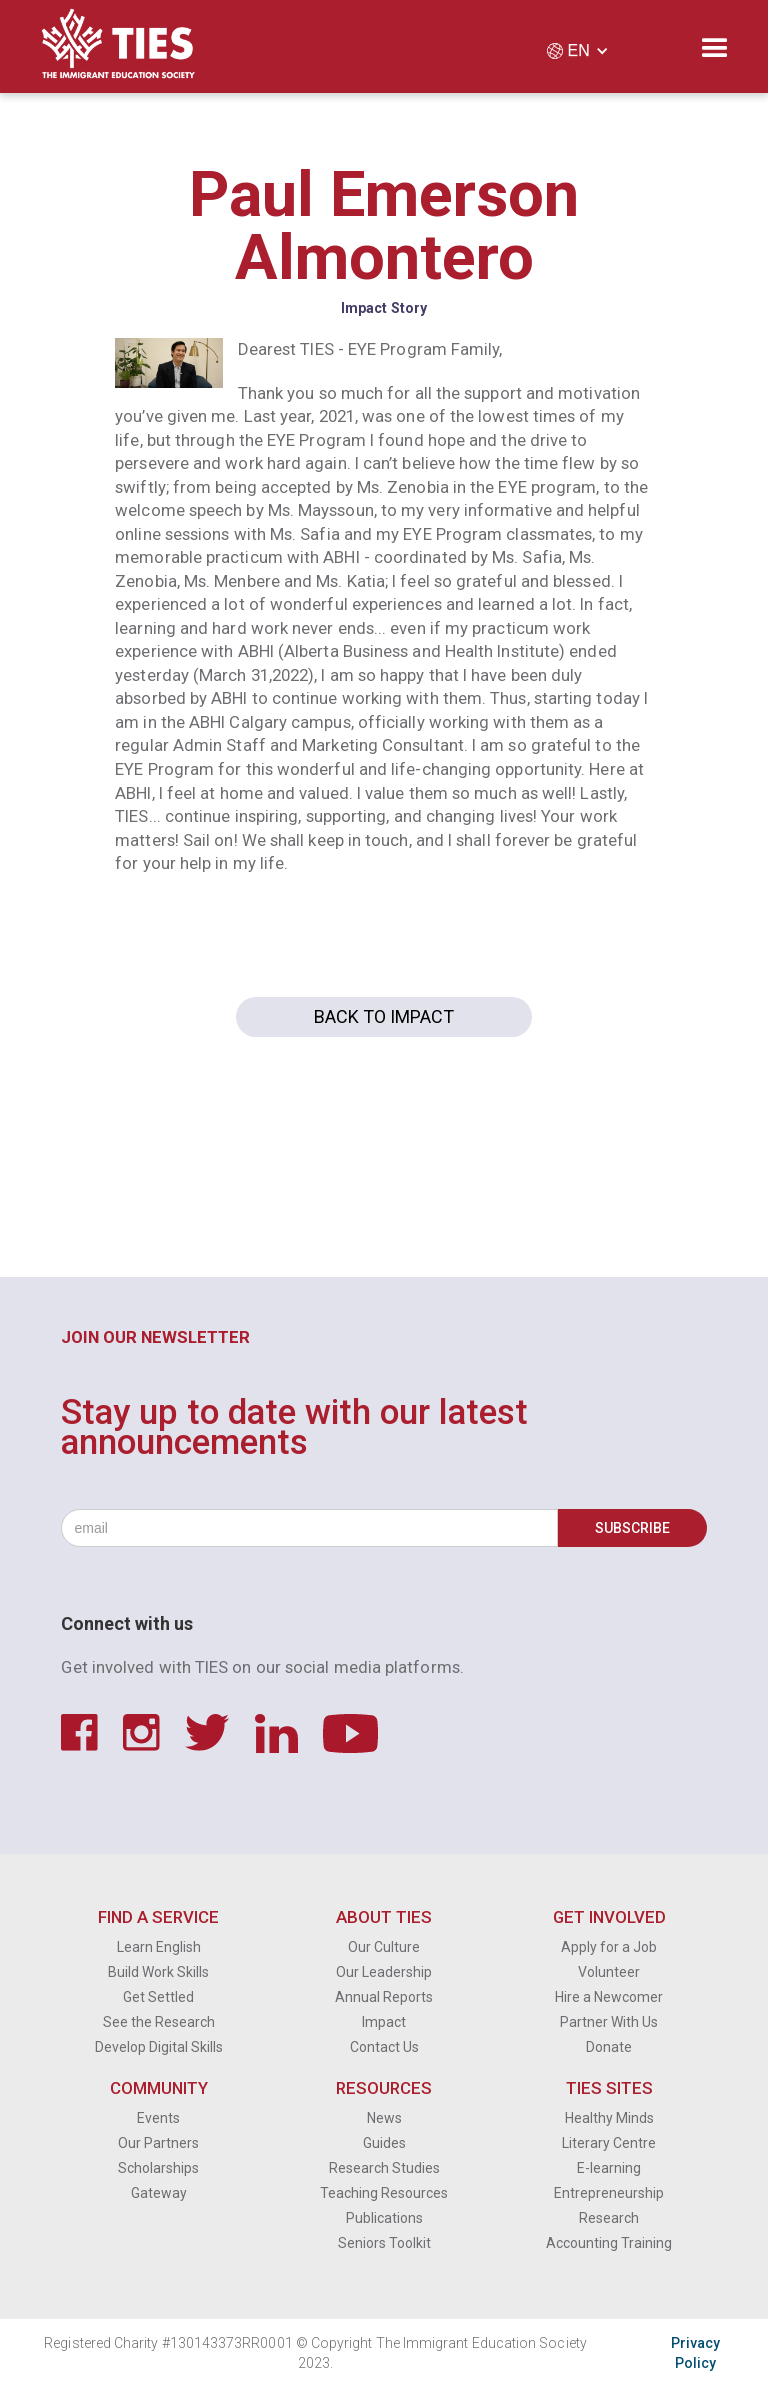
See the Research (159, 2022)
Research (609, 2218)
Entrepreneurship (609, 2193)
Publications (384, 2218)
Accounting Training (609, 2243)
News (384, 2118)
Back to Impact (384, 1016)
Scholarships (158, 2168)
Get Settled (158, 1997)
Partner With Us (609, 2022)
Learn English (159, 1947)
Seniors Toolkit (384, 2243)
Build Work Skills (158, 1972)
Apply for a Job (609, 1947)
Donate (609, 2047)
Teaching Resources (384, 2193)
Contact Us (384, 2047)
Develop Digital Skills (159, 2047)
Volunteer (609, 1972)
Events (158, 2118)
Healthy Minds (609, 2118)
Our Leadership (384, 1972)
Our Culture (384, 1947)
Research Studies (384, 2168)
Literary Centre (609, 2143)
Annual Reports (384, 1997)
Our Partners (158, 2143)
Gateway (159, 2193)
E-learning (609, 2168)
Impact (384, 2022)
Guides (384, 2143)
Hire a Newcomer (609, 1997)
